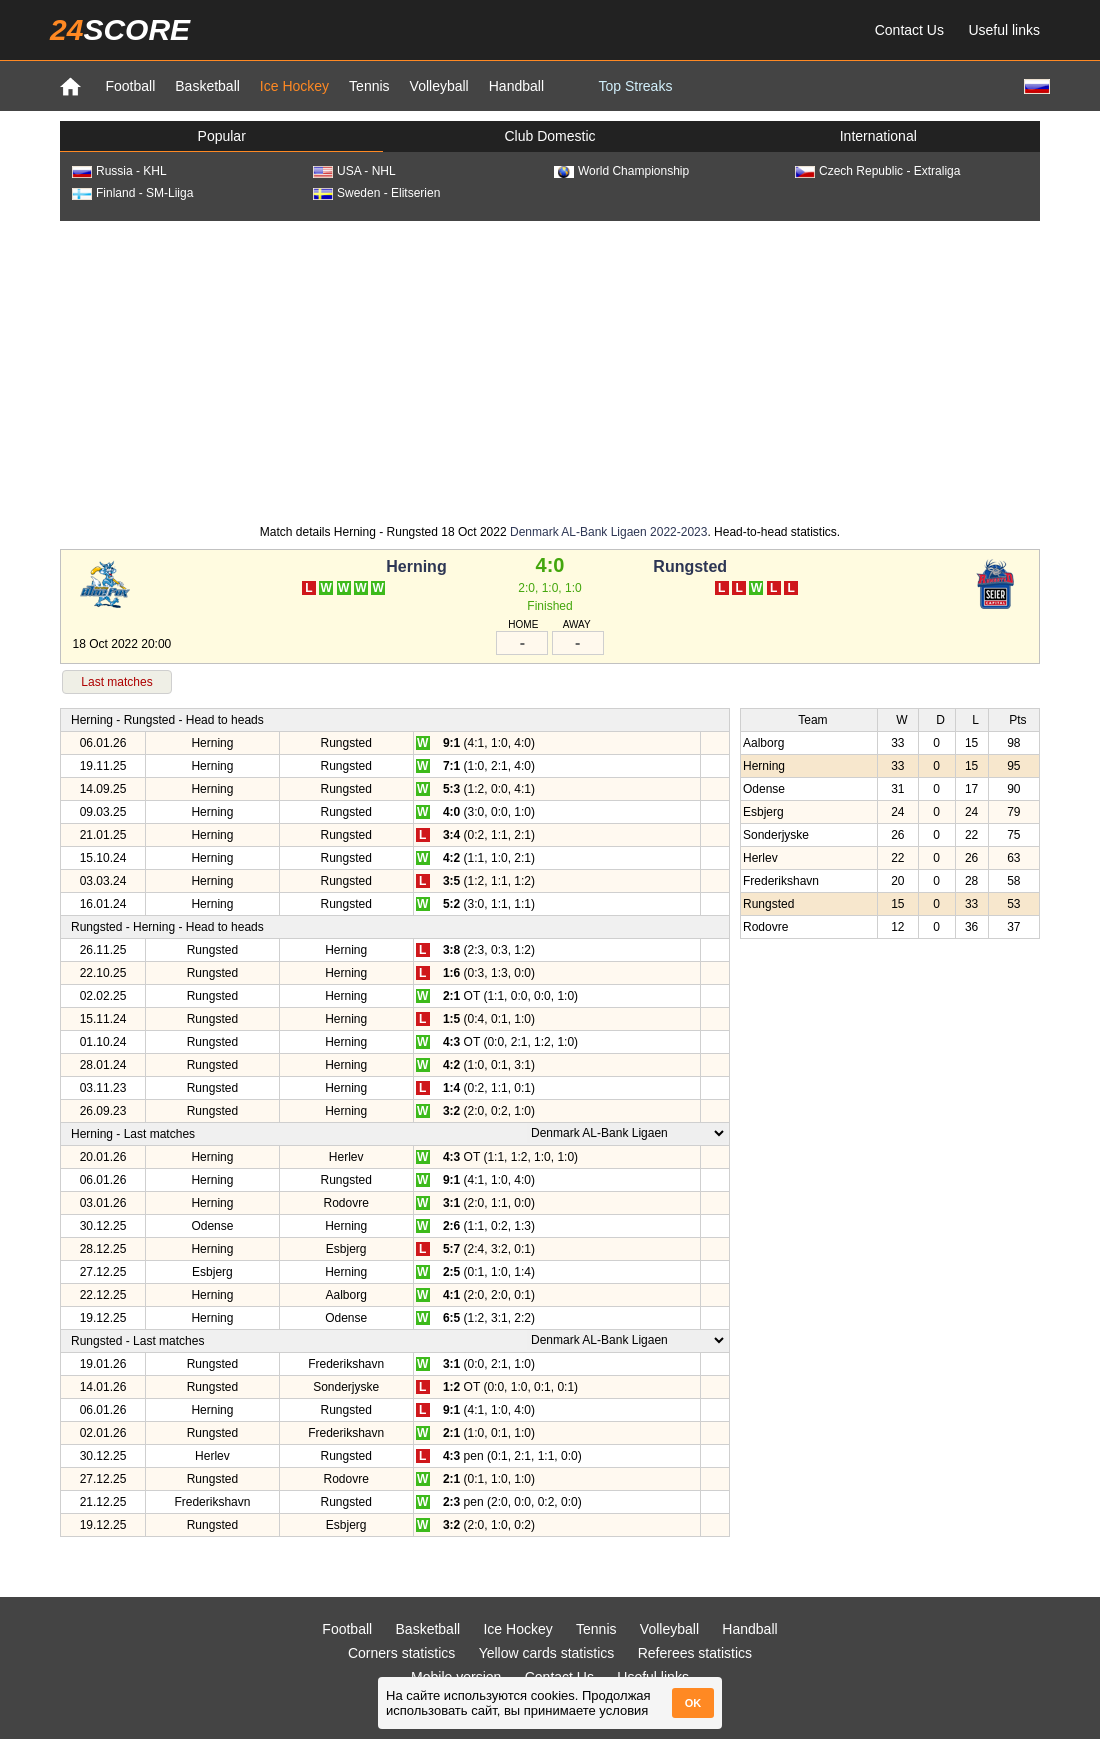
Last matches (116, 682)
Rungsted (690, 566)
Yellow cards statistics (547, 1653)
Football (130, 86)
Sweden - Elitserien (376, 193)
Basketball (207, 86)
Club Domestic (549, 136)
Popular (222, 136)
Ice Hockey (294, 86)
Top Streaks (635, 86)
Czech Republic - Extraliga (877, 171)
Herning (416, 566)
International (878, 136)
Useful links (1004, 30)
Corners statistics (401, 1653)
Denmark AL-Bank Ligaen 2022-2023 (608, 532)
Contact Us (909, 30)
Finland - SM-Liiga (132, 193)
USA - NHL (354, 171)
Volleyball (439, 86)
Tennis (369, 86)
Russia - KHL (119, 171)
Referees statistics (695, 1653)
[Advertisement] (550, 371)
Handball (516, 86)
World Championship (621, 171)
